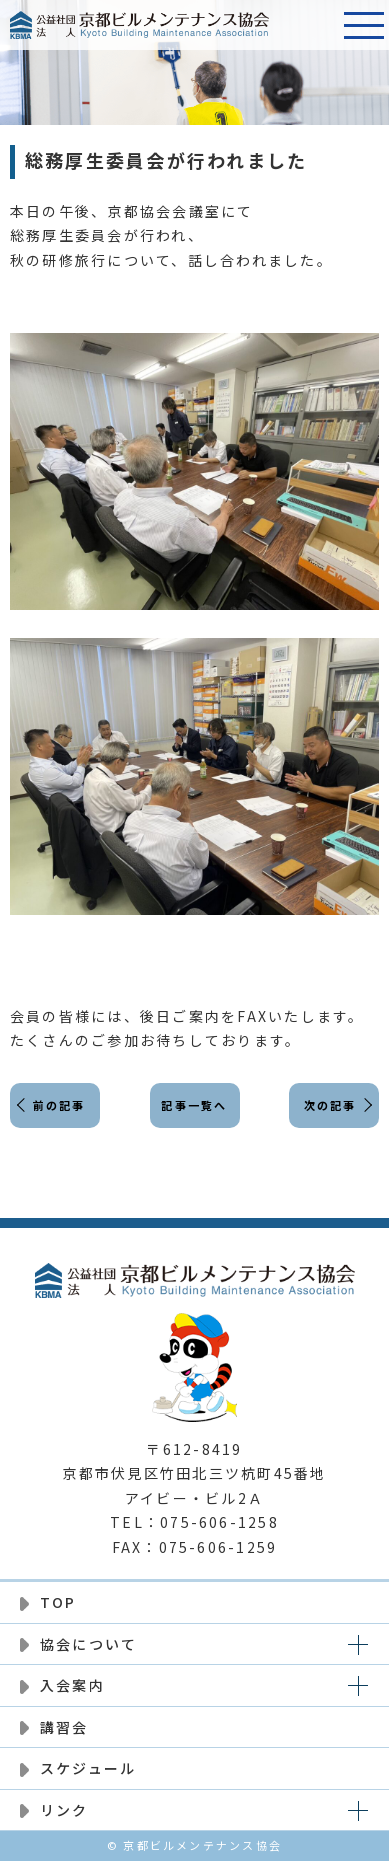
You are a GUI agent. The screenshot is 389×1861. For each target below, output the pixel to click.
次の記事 (330, 1105)
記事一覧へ (194, 1105)
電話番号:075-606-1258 (314, 25)
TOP (58, 1602)
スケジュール (88, 1768)
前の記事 (59, 1105)
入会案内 (72, 1685)
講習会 (64, 1727)
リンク (64, 1810)
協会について (88, 1644)
